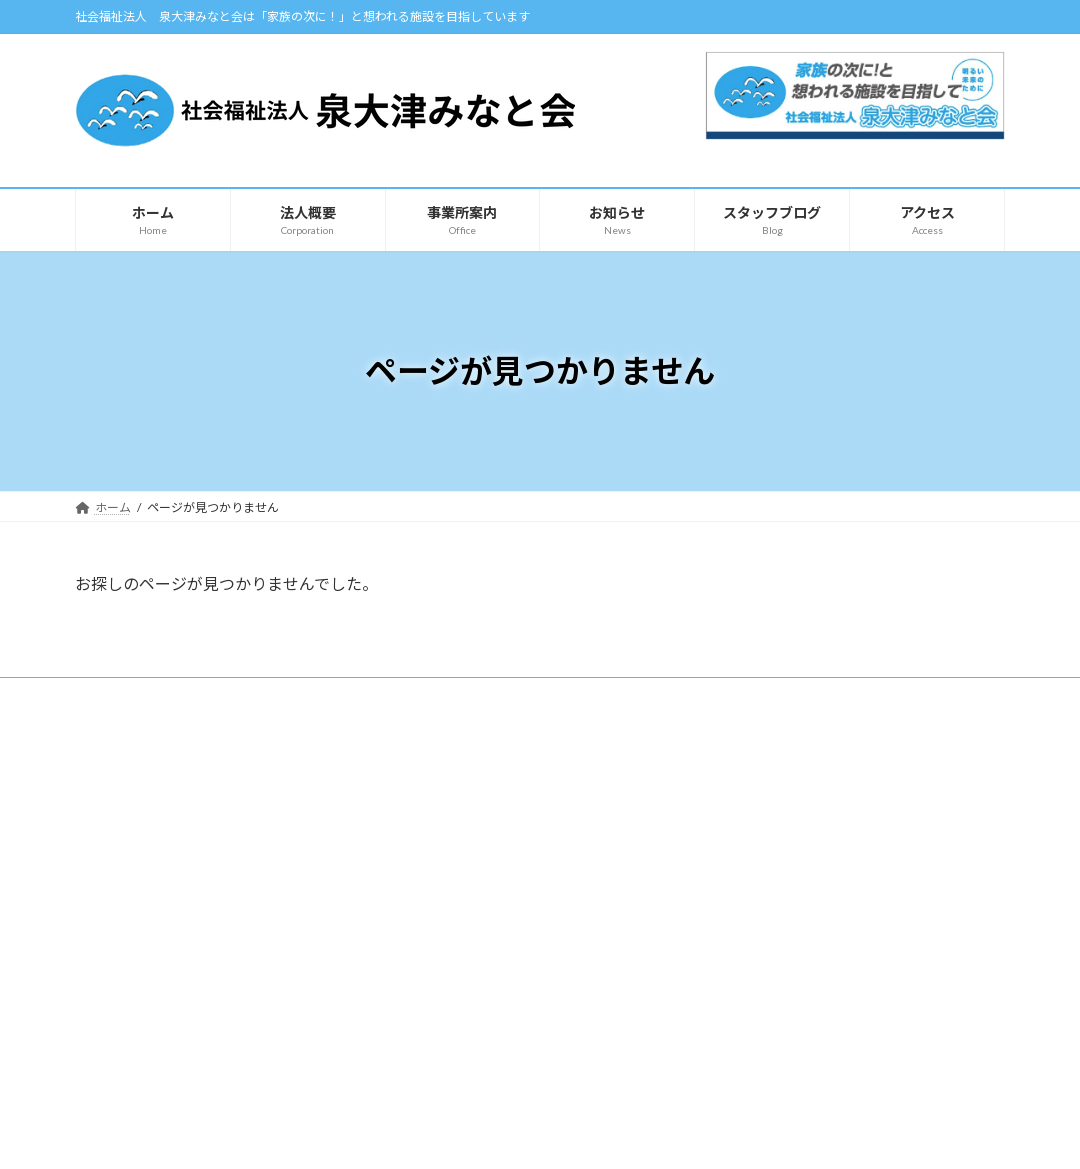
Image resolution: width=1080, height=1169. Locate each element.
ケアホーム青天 (468, 954)
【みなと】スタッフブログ (806, 815)
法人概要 (120, 936)
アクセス (120, 971)
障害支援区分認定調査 (486, 1059)
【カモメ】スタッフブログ (806, 850)
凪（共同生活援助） (479, 1024)
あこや (444, 885)
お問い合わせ (772, 885)
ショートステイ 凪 (475, 989)
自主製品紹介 (132, 1041)
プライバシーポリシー (154, 695)
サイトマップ (289, 695)
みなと (444, 815)
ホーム (114, 902)
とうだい (450, 850)
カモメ (444, 920)
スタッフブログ (778, 781)
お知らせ (120, 1006)
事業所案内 (446, 781)
